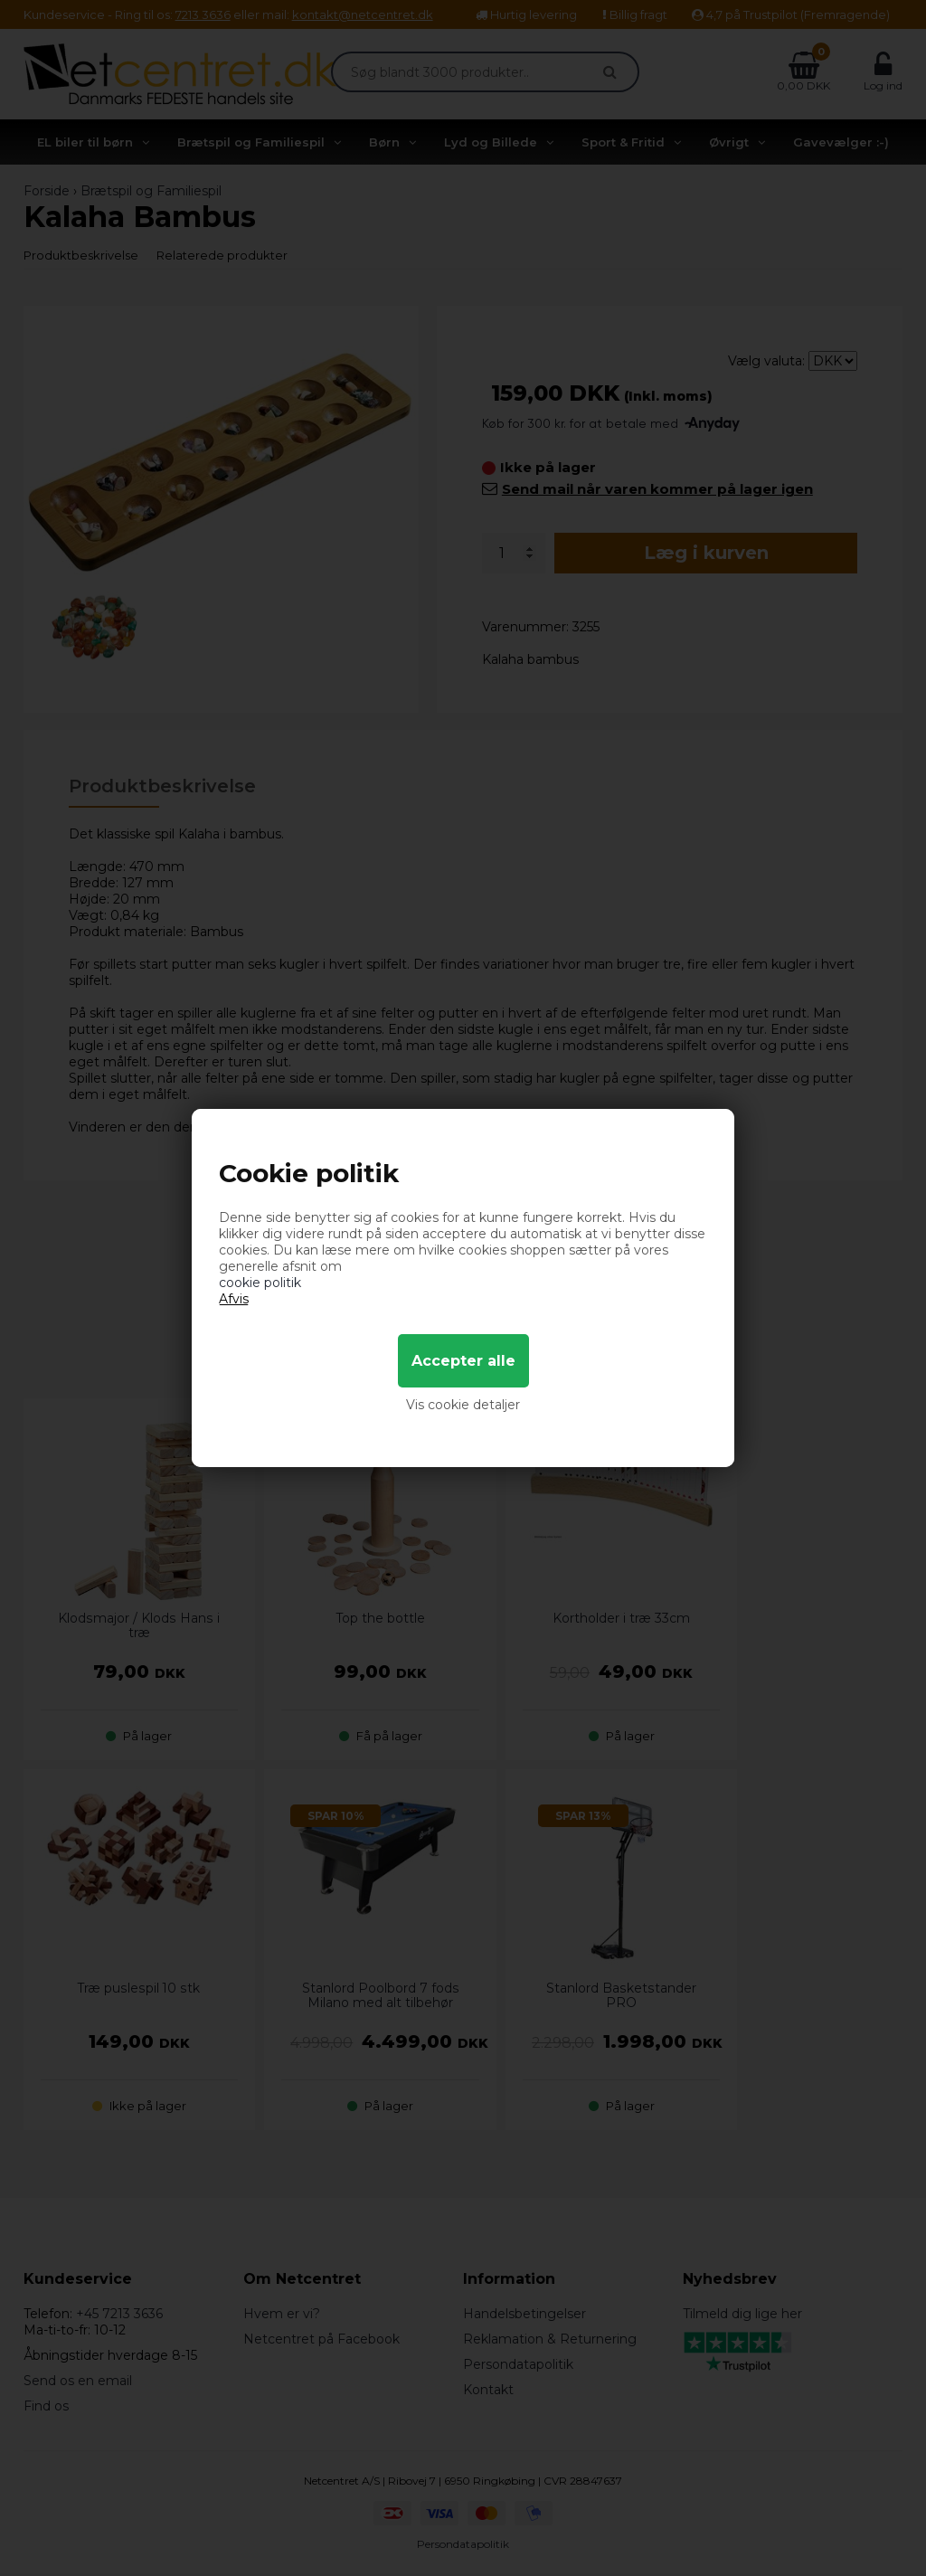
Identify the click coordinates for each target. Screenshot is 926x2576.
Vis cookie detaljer (463, 1405)
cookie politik (260, 1282)
